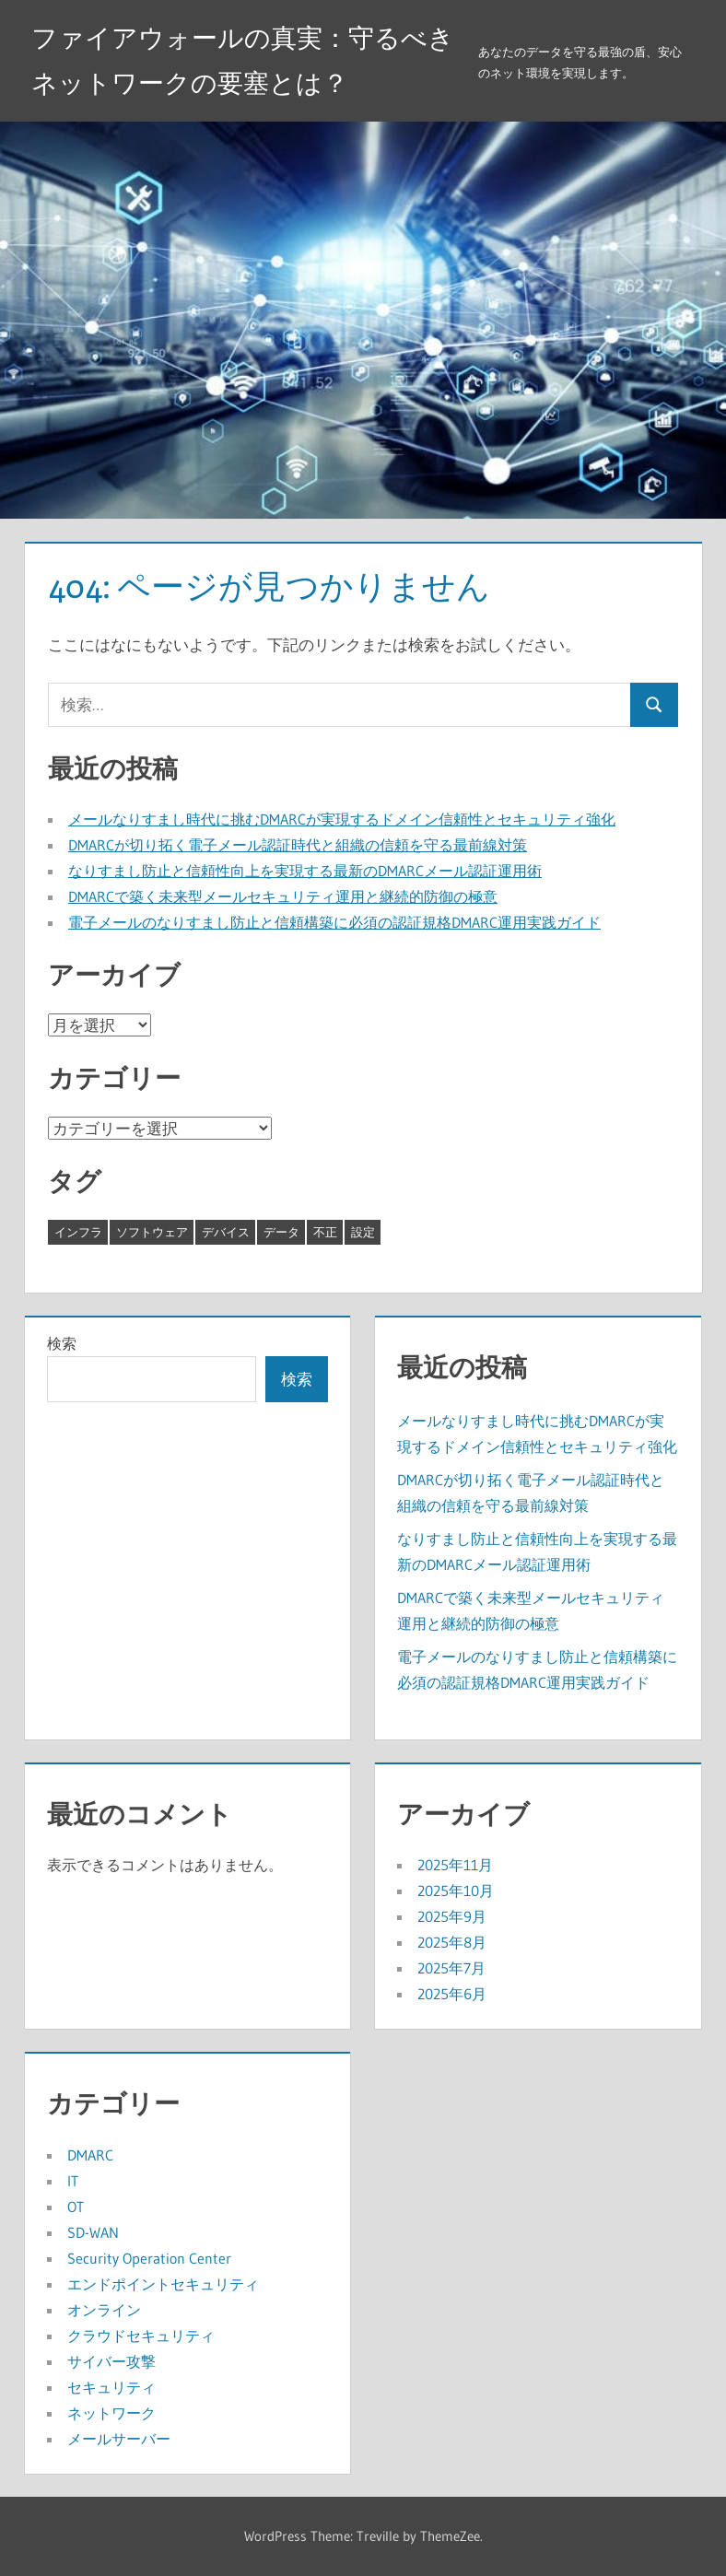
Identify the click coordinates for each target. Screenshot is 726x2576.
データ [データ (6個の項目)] (281, 1231)
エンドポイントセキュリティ (163, 2284)
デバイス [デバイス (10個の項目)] (226, 1231)
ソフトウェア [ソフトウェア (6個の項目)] (152, 1231)
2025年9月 (451, 1916)
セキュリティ (111, 2387)
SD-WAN (93, 2232)
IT (72, 2181)
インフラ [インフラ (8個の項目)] (78, 1231)
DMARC (90, 2155)
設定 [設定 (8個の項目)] (363, 1231)
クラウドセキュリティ (141, 2335)
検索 (61, 1343)
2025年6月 (451, 1994)
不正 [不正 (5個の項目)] (325, 1231)
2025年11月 (455, 1865)
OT (75, 2206)
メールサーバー (118, 2439)
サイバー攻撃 (111, 2361)
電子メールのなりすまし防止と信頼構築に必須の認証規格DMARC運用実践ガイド (334, 922)
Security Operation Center (149, 2258)
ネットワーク (111, 2413)
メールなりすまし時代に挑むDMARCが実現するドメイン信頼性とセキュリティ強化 (341, 819)
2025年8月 (451, 1942)
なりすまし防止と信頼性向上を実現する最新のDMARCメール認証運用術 (305, 870)
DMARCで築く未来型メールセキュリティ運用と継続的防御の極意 (283, 896)
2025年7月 (451, 1968)
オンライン (104, 2310)
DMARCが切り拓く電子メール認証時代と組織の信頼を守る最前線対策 (297, 845)
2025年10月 (455, 1890)
